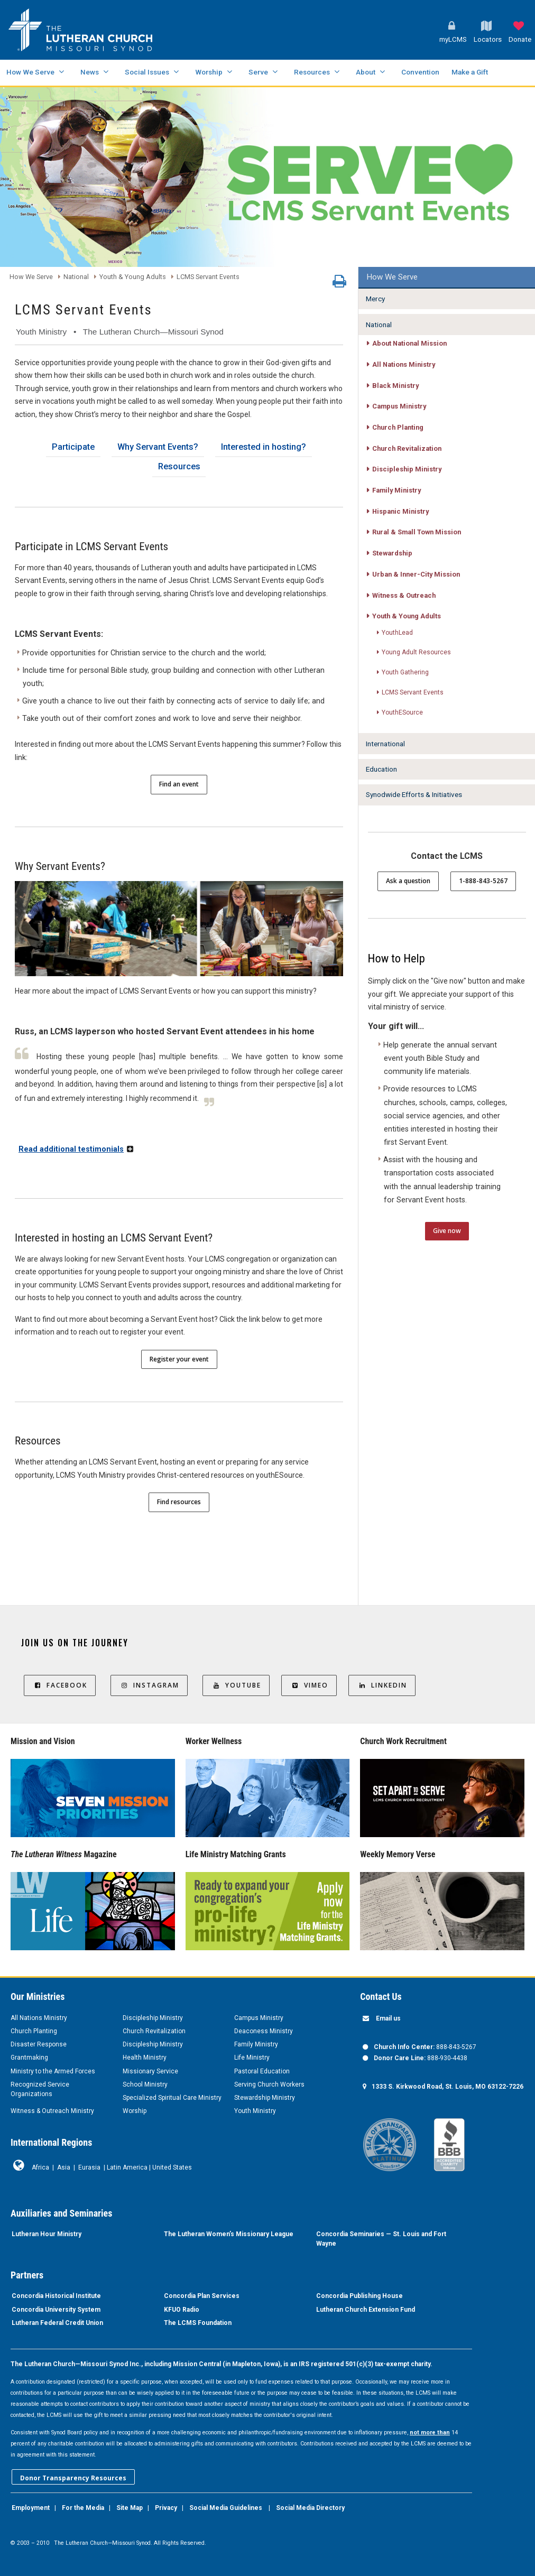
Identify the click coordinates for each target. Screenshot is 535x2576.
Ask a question (408, 880)
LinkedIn (382, 1685)
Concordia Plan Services (201, 2296)
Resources (312, 72)
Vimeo (309, 1685)
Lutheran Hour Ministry (46, 2234)
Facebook (59, 1685)
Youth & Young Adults (132, 277)
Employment (31, 2508)
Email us (388, 2018)
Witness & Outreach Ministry (52, 2111)
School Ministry (145, 2084)
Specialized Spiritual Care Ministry (172, 2097)
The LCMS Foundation (198, 2323)
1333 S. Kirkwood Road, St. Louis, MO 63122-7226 (447, 2086)
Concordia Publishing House (359, 2296)
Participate (73, 447)
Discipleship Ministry (153, 2018)
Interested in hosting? (263, 447)
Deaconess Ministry (263, 2031)
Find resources (179, 1501)
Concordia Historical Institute (56, 2296)
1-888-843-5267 (483, 880)
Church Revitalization (154, 2031)
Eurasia (89, 2167)
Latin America (127, 2167)
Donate (520, 39)
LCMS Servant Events (208, 277)
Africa (40, 2167)
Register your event (179, 1359)
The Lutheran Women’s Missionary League (228, 2234)
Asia (63, 2167)
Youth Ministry (255, 2111)
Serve (258, 72)
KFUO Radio (181, 2309)
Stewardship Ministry (264, 2097)
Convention (420, 72)
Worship (209, 72)
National (76, 277)
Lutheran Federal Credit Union (57, 2323)
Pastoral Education (262, 2071)
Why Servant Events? (157, 447)
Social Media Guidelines (225, 2508)
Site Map (129, 2508)
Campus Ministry (258, 2018)
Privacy (166, 2508)
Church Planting (34, 2031)
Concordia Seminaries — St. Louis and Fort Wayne (381, 2238)
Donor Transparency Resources (73, 2477)
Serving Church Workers (269, 2084)
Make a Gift (469, 72)
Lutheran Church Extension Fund (365, 2309)
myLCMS (453, 39)
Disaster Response (39, 2044)
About (365, 72)
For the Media (83, 2508)
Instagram (149, 1685)
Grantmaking (29, 2057)
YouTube (236, 1685)
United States (172, 2167)
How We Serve (30, 72)
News (89, 72)
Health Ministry (145, 2057)
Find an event (179, 784)
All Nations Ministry (39, 2018)
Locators (488, 39)
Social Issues (147, 72)
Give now (447, 1230)
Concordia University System (56, 2309)
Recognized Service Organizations (40, 2089)
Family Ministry (256, 2044)
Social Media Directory (310, 2508)
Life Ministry (252, 2057)
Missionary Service (150, 2071)
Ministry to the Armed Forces (53, 2071)
